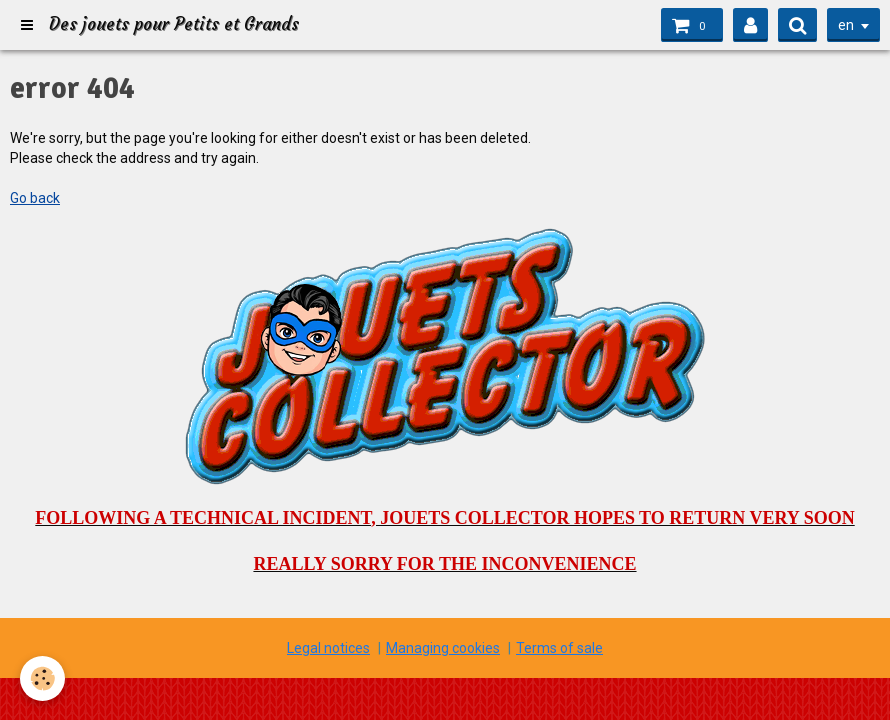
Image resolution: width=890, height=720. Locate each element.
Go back (35, 198)
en (846, 25)
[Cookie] (42, 678)
